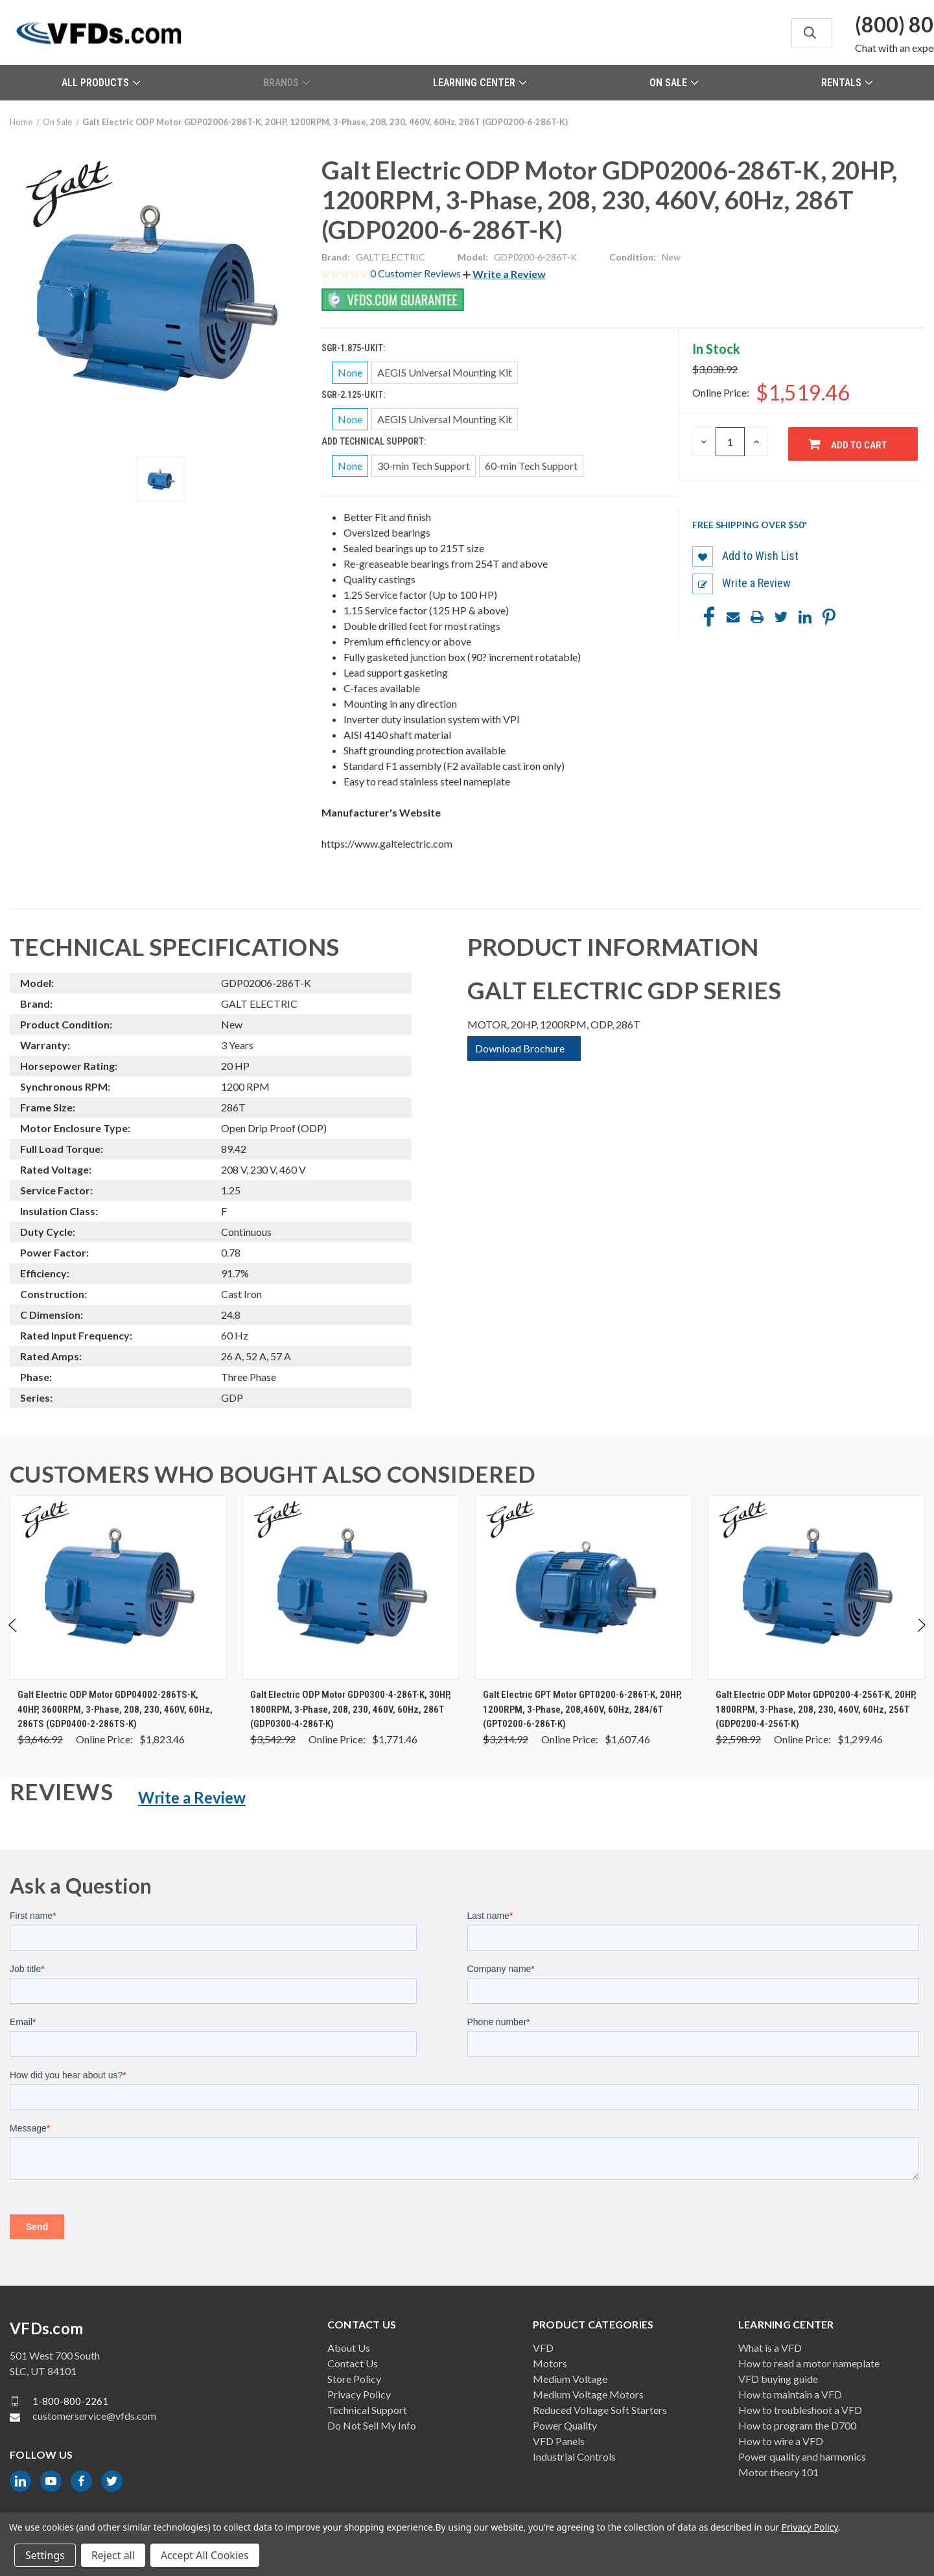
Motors (550, 2363)
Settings (45, 2555)
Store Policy (354, 2379)
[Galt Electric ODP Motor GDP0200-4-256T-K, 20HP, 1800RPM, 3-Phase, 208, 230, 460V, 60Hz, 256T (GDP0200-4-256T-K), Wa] (816, 1587)
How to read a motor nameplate (809, 2363)
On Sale (673, 82)
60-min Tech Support (531, 465)
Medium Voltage (570, 2379)
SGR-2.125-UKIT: (354, 394)
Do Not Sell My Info (371, 2425)
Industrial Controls (574, 2456)
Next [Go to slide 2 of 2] (921, 1638)
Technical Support (367, 2410)
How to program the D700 (797, 2425)
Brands (286, 82)
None (350, 372)
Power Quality (565, 2425)
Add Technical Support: (374, 441)
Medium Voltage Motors (588, 2394)
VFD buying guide (778, 2379)
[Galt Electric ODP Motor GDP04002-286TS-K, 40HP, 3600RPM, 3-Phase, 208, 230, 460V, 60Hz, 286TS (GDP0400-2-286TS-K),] (118, 1587)
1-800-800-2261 (70, 2401)
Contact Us (352, 2363)
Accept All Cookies (205, 2555)
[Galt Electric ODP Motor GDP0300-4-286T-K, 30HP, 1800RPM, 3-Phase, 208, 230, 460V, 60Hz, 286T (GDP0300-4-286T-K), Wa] (351, 1587)
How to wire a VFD (780, 2441)
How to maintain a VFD (790, 2394)
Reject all (113, 2555)
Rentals (846, 82)
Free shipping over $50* (749, 524)
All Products (101, 82)
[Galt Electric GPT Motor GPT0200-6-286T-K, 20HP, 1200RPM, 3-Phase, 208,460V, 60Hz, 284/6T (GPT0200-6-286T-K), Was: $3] (584, 1587)
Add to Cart (859, 445)
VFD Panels (559, 2441)
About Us (348, 2347)
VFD (543, 2347)
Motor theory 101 (778, 2472)
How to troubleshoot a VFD (800, 2410)
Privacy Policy (359, 2394)
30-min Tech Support (423, 465)
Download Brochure (520, 1048)
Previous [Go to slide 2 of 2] (13, 1638)
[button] (504, 274)
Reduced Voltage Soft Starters (600, 2410)
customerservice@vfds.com (94, 2415)
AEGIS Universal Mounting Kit (444, 372)
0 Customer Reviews (416, 273)
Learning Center (479, 82)
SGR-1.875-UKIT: (354, 348)
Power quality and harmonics (802, 2456)
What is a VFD (770, 2347)
